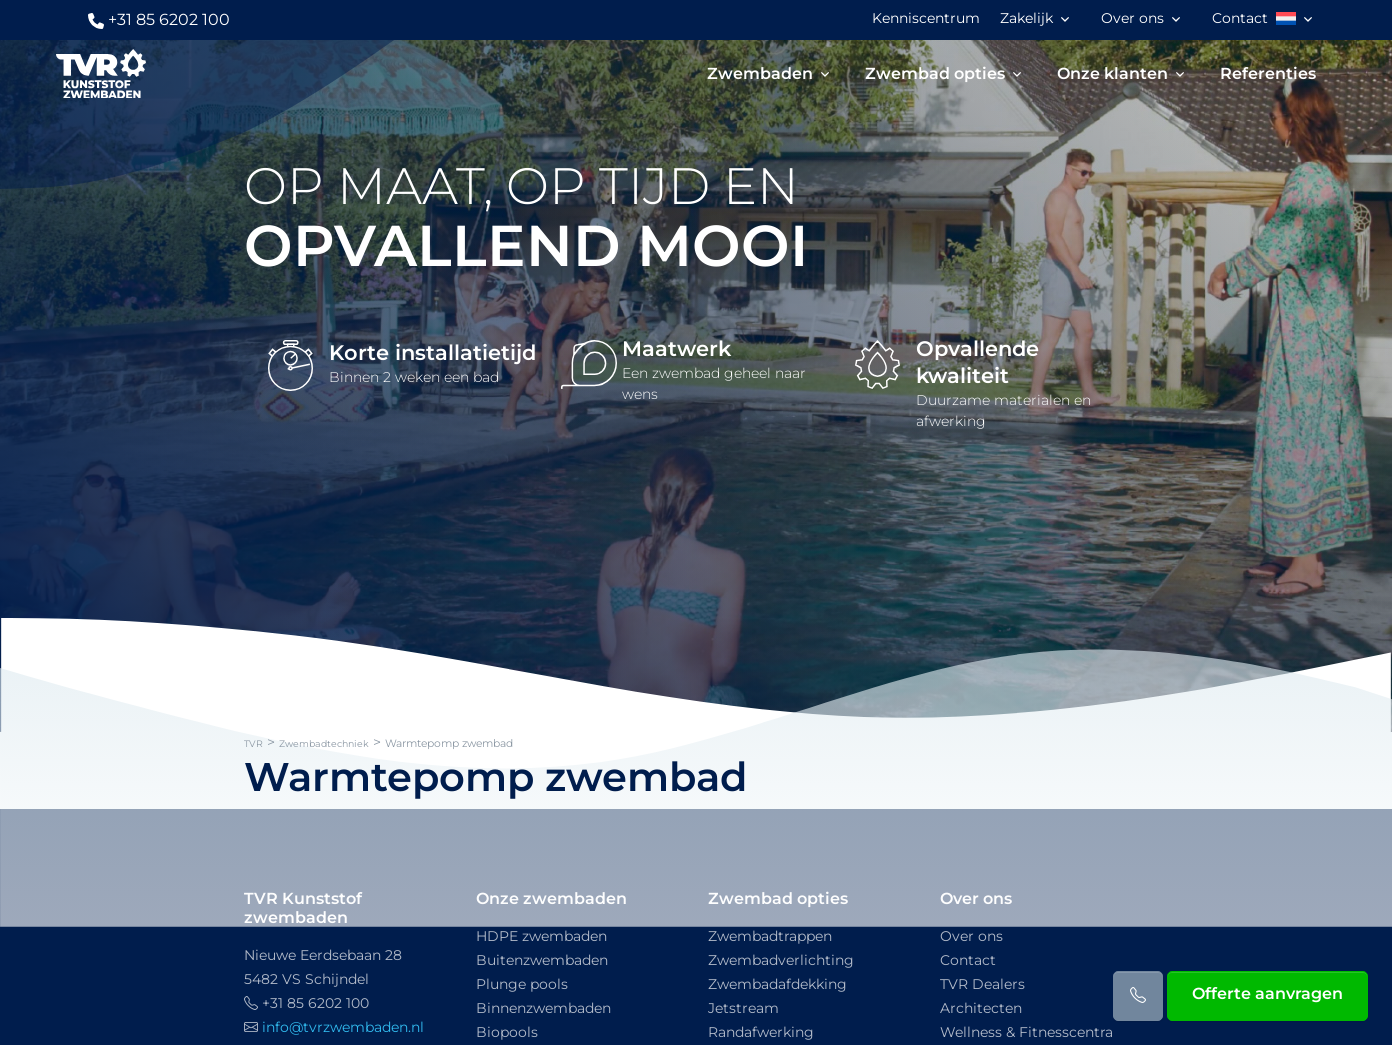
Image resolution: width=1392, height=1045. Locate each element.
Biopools (507, 1032)
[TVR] (101, 73)
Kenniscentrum (926, 18)
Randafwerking (761, 1032)
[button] (1296, 19)
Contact (1240, 18)
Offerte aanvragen (1267, 993)
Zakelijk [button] (1026, 18)
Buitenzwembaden (542, 960)
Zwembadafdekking (777, 984)
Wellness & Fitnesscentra (1026, 1032)
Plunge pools (522, 984)
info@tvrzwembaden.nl (343, 1027)
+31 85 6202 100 (159, 19)
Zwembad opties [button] (935, 73)
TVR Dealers (982, 984)
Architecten (981, 1008)
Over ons (971, 936)
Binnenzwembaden (543, 1008)
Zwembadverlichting (781, 960)
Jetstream (743, 1008)
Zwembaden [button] (760, 73)
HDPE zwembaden (541, 936)
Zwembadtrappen (770, 936)
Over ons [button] (1132, 18)
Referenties (1268, 73)
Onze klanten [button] (1112, 73)
